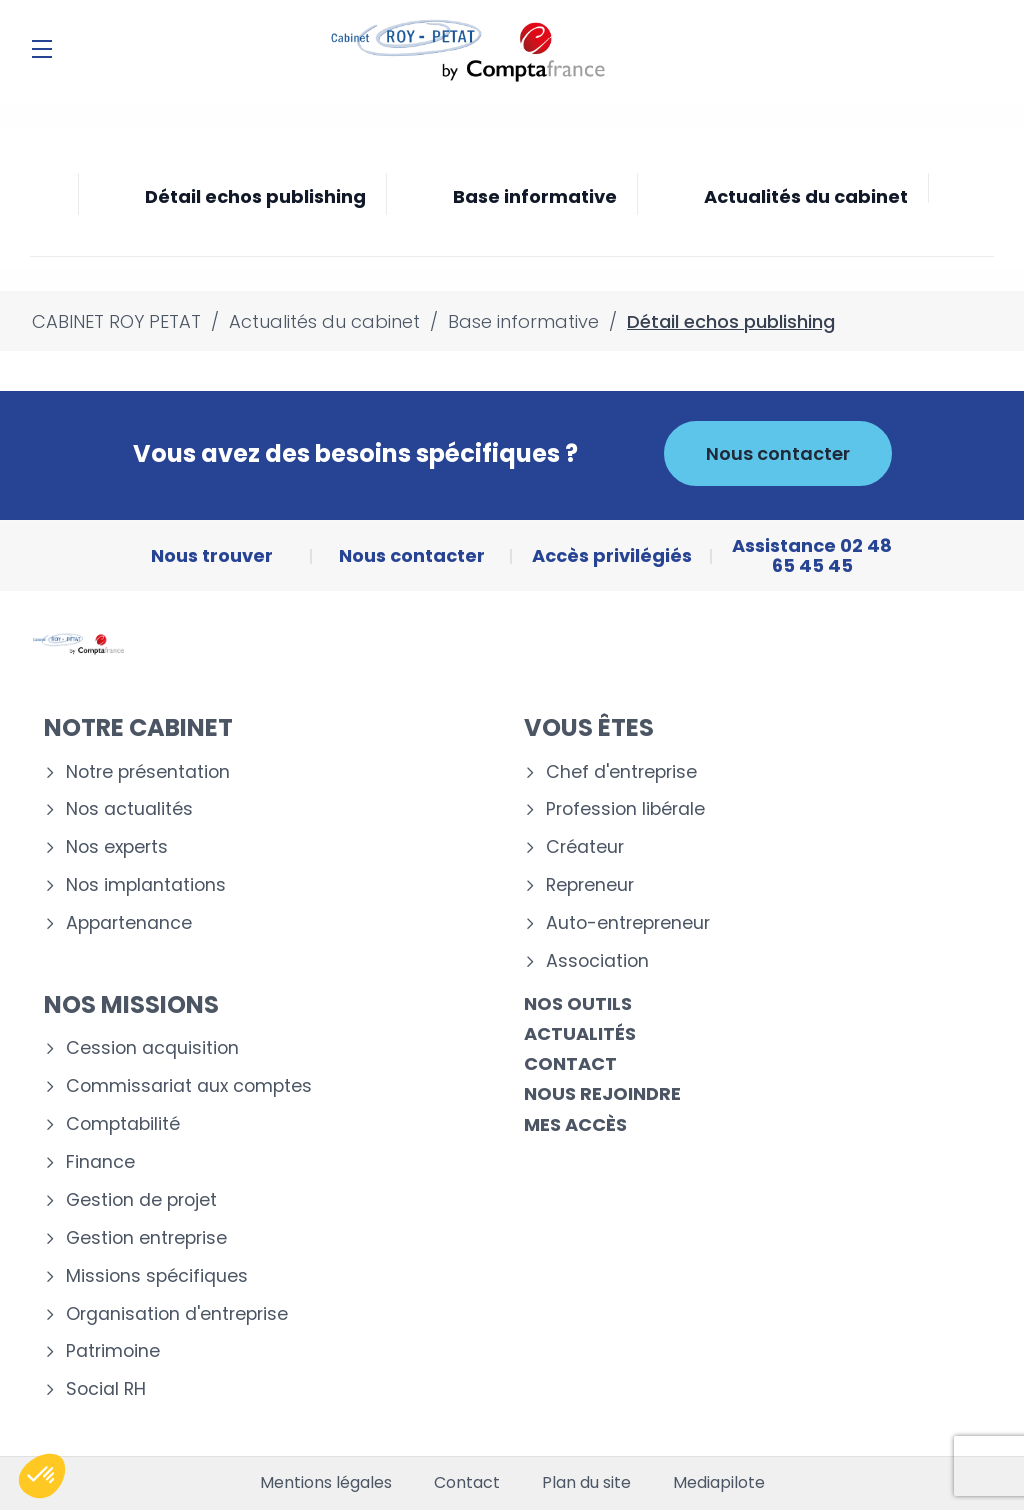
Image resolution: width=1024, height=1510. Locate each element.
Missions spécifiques (157, 1276)
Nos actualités (129, 809)
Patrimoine (113, 1351)
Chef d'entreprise (621, 772)
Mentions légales (326, 1483)
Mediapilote (719, 1483)
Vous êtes (589, 727)
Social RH (106, 1389)
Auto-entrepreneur (628, 923)
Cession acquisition (152, 1048)
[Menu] (42, 49)
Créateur (585, 847)
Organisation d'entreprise (177, 1314)
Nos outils (578, 1003)
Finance (100, 1162)
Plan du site (586, 1483)
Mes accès (575, 1124)
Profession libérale (625, 809)
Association (597, 961)
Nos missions (131, 1004)
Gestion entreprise (146, 1238)
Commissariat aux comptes (189, 1086)
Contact (570, 1063)
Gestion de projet (141, 1200)
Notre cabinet (138, 727)
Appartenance (129, 923)
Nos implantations (146, 885)
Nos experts (117, 847)
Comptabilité (123, 1124)
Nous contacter (778, 453)
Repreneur (590, 885)
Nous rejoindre (602, 1093)
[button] (42, 1476)
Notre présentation (148, 772)
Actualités (580, 1033)
